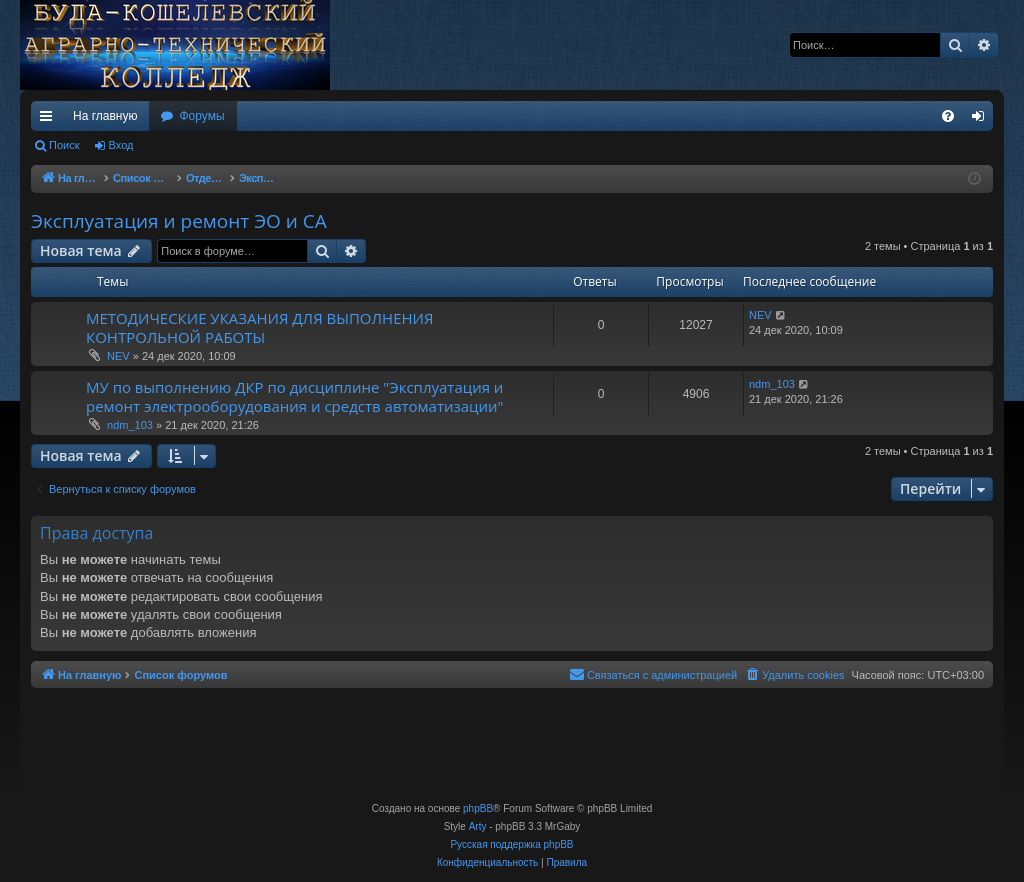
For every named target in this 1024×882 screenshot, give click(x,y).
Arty (478, 826)
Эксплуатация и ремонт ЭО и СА (179, 221)
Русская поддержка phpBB (511, 844)
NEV (118, 356)
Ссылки (50, 120)
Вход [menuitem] (982, 120)
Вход (121, 145)
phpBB (478, 808)
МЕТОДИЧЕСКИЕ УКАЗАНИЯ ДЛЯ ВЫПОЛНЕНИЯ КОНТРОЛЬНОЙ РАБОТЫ (259, 327)
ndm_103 (130, 425)
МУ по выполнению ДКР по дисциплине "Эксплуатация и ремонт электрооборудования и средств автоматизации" (295, 396)
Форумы (201, 116)
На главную (105, 116)
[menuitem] (948, 116)
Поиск (64, 145)
